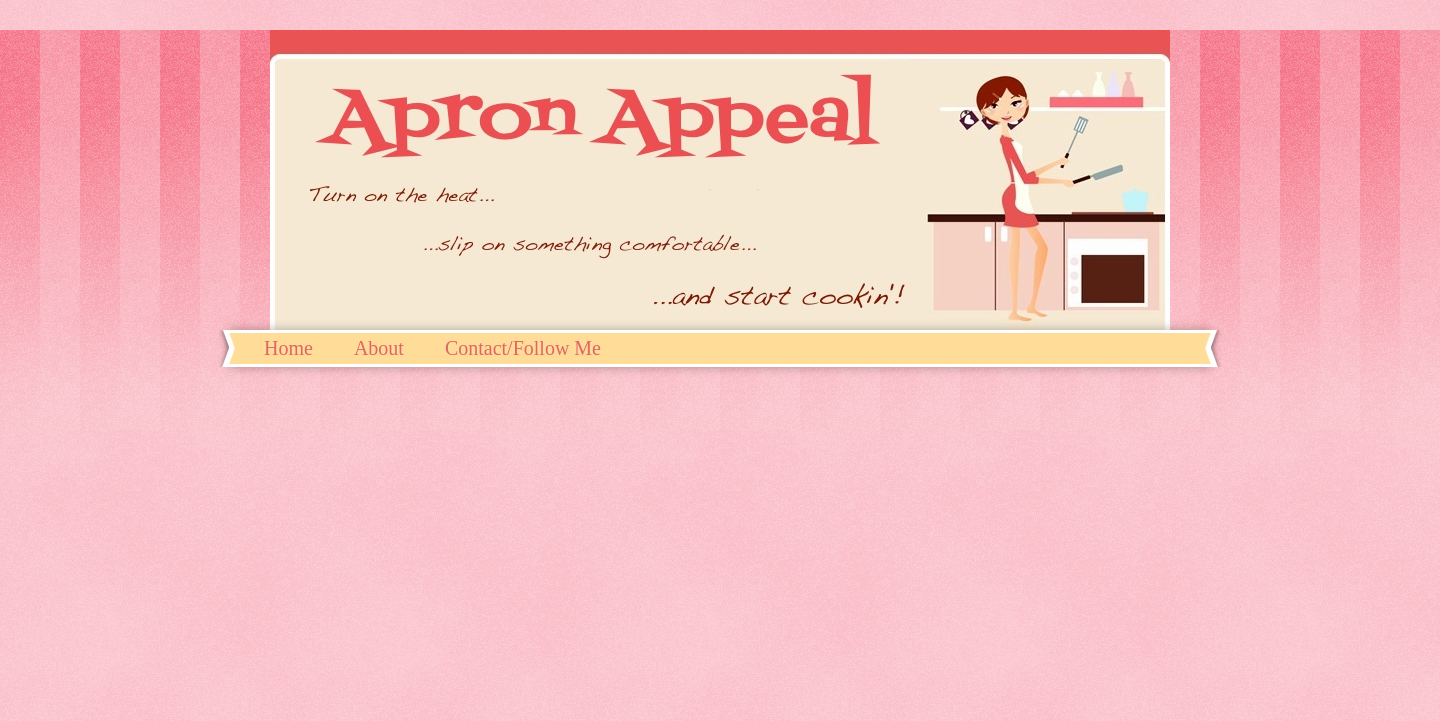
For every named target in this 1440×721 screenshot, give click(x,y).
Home (288, 348)
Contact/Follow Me (523, 348)
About (379, 348)
